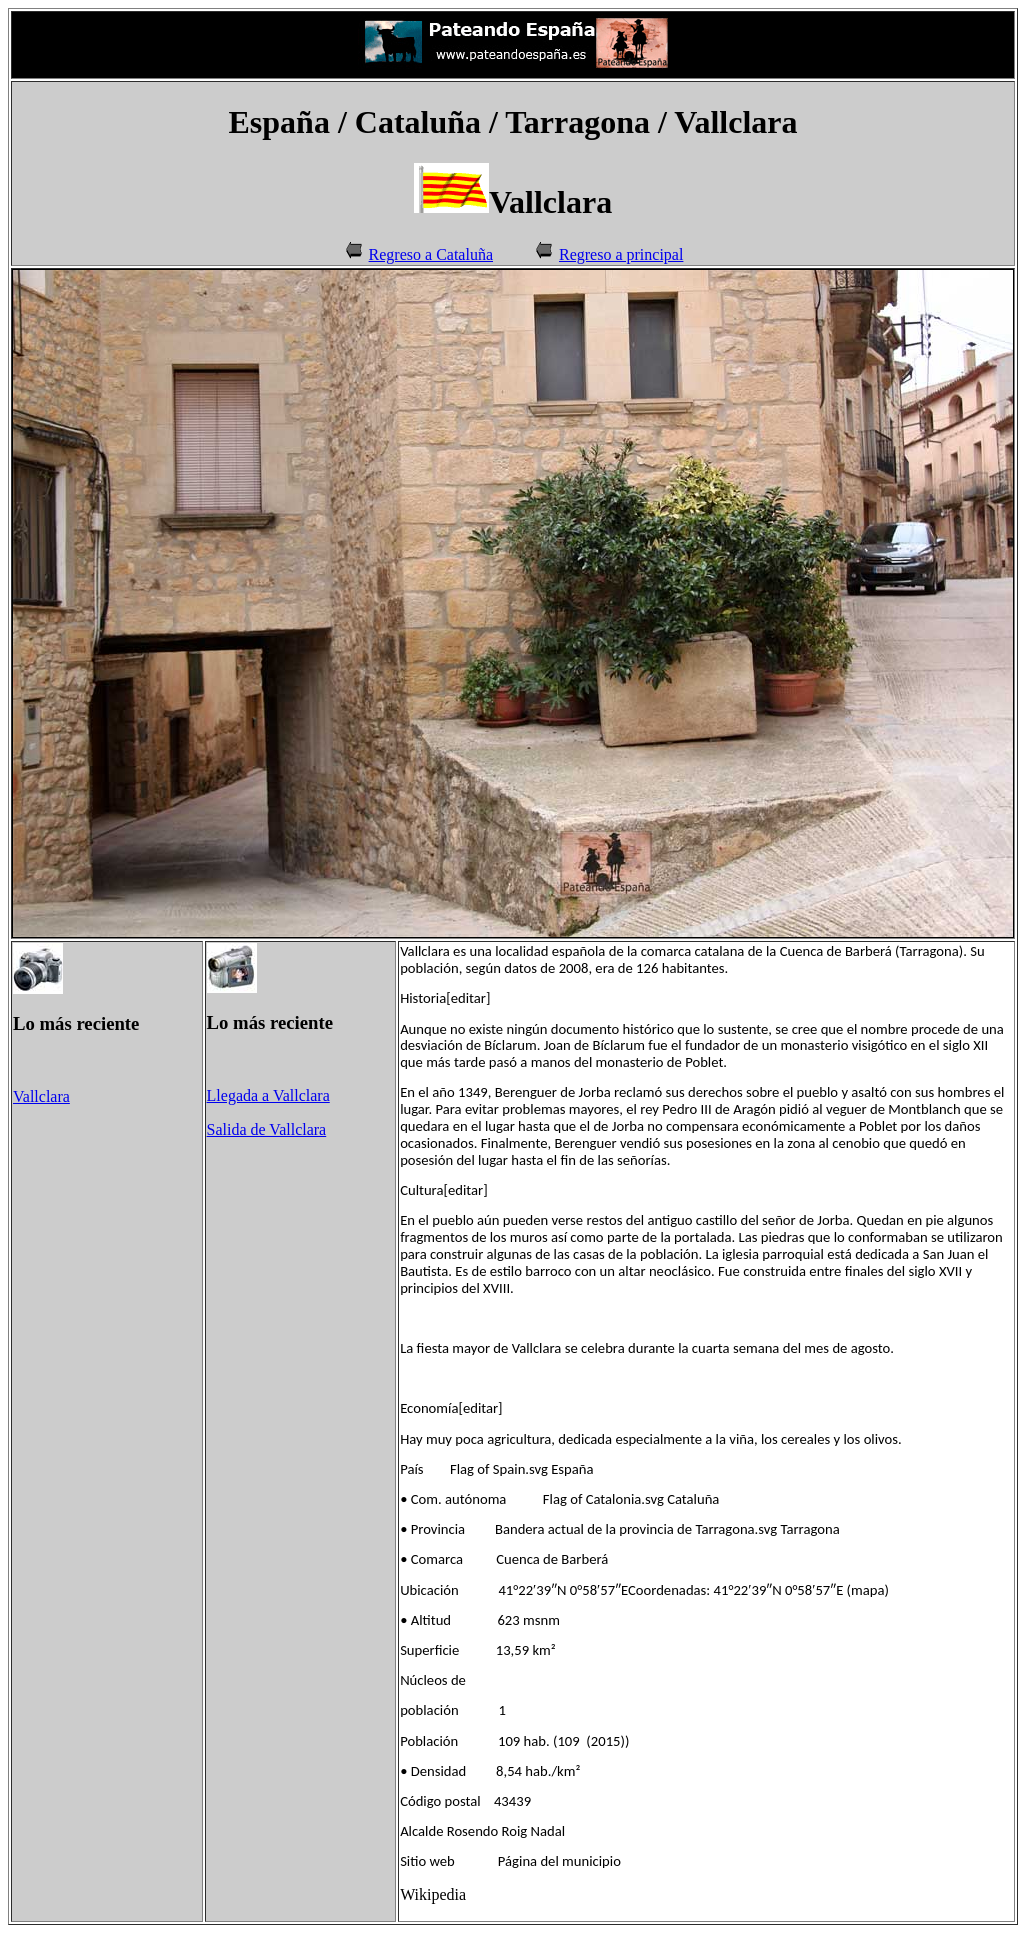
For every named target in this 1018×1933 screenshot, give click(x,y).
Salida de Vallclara (267, 1129)
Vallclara (41, 1096)
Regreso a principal (621, 254)
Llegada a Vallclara (268, 1095)
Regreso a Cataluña (431, 254)
